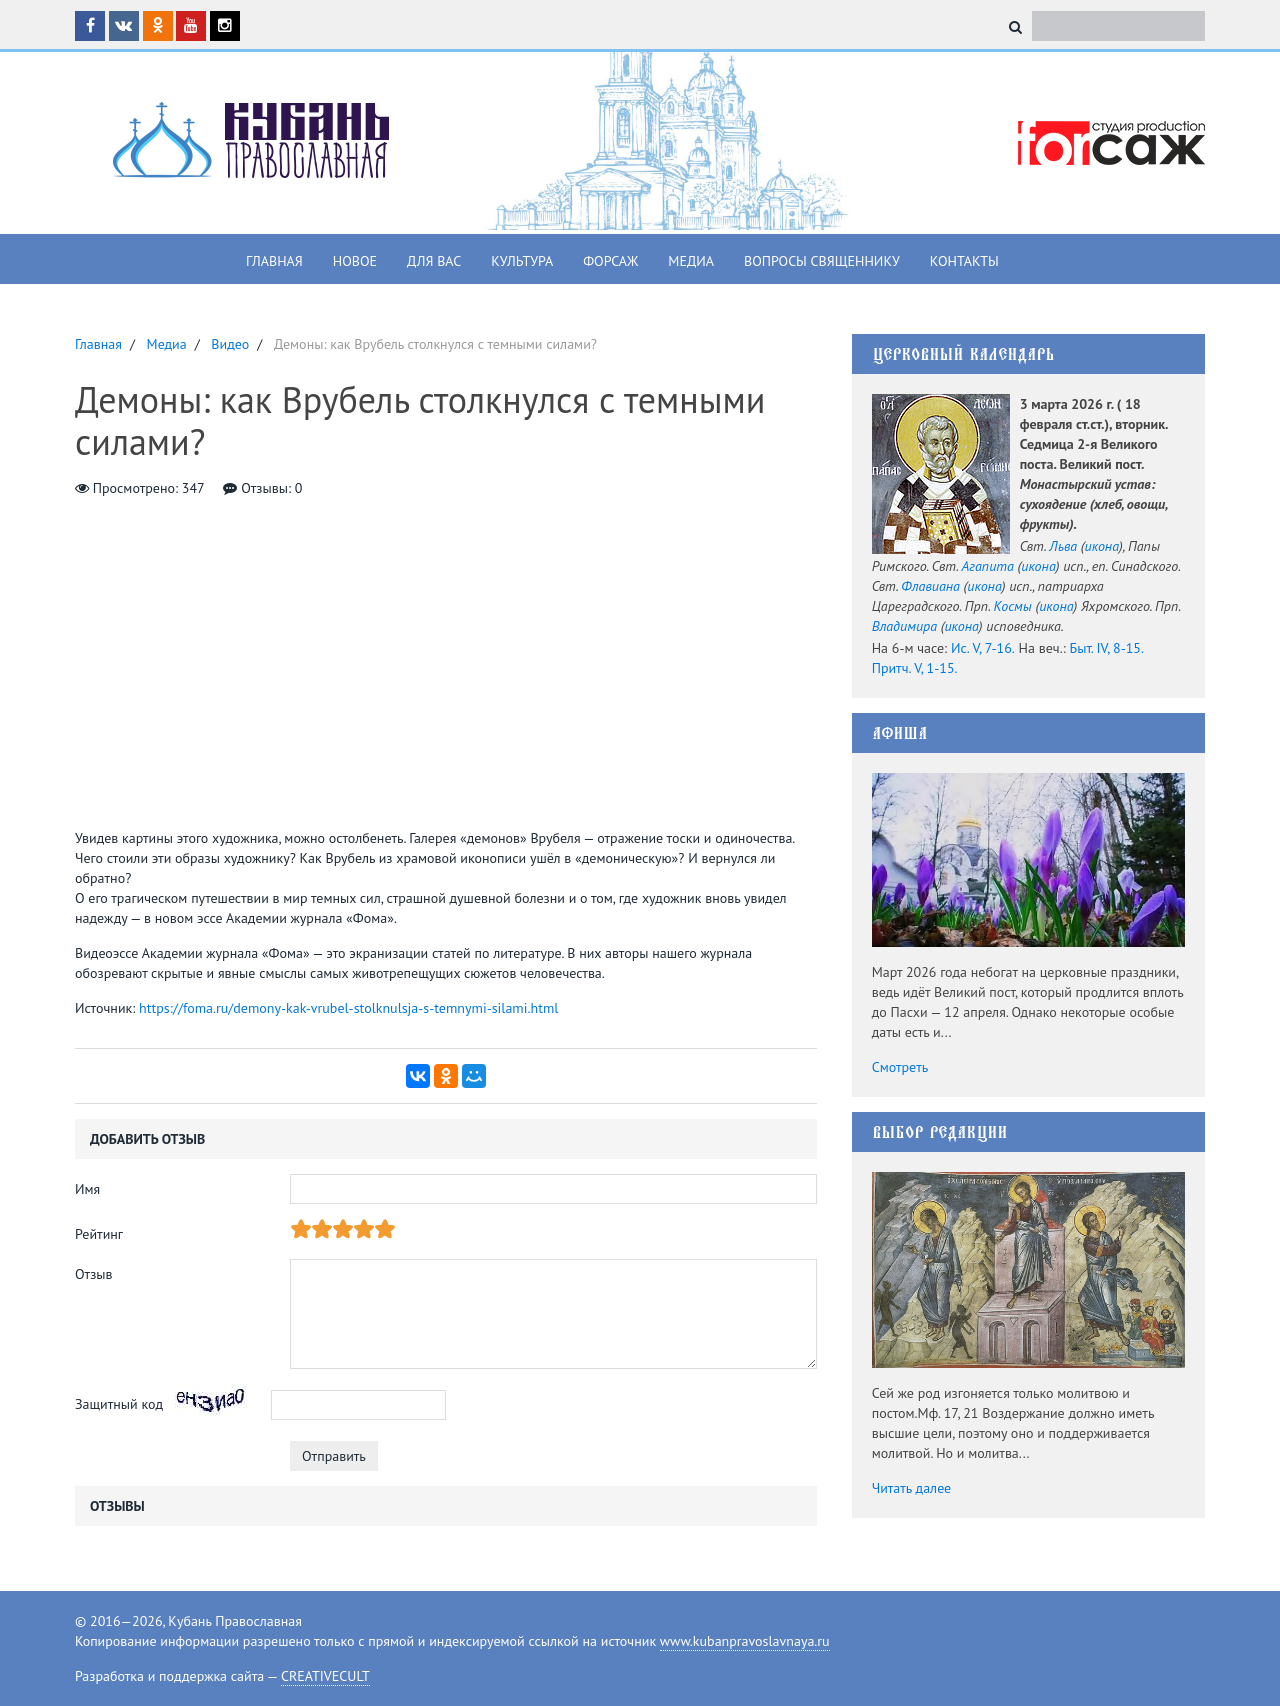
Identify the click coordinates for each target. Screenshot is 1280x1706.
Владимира (904, 626)
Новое (355, 261)
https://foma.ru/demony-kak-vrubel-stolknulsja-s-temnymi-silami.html (348, 1008)
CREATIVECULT (325, 1676)
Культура (522, 261)
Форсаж (610, 261)
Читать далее (912, 1488)
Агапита (988, 566)
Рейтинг (99, 1234)
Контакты (964, 261)
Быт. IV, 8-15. (1106, 648)
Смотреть (900, 1067)
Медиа (691, 261)
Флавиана (930, 586)
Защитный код (119, 1404)
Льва (1063, 546)
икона (1102, 546)
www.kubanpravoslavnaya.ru (745, 1641)
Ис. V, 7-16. (983, 648)
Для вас (434, 261)
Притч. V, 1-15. (915, 668)
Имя (87, 1189)
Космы (1012, 606)
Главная (274, 261)
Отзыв (94, 1274)
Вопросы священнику (822, 261)
